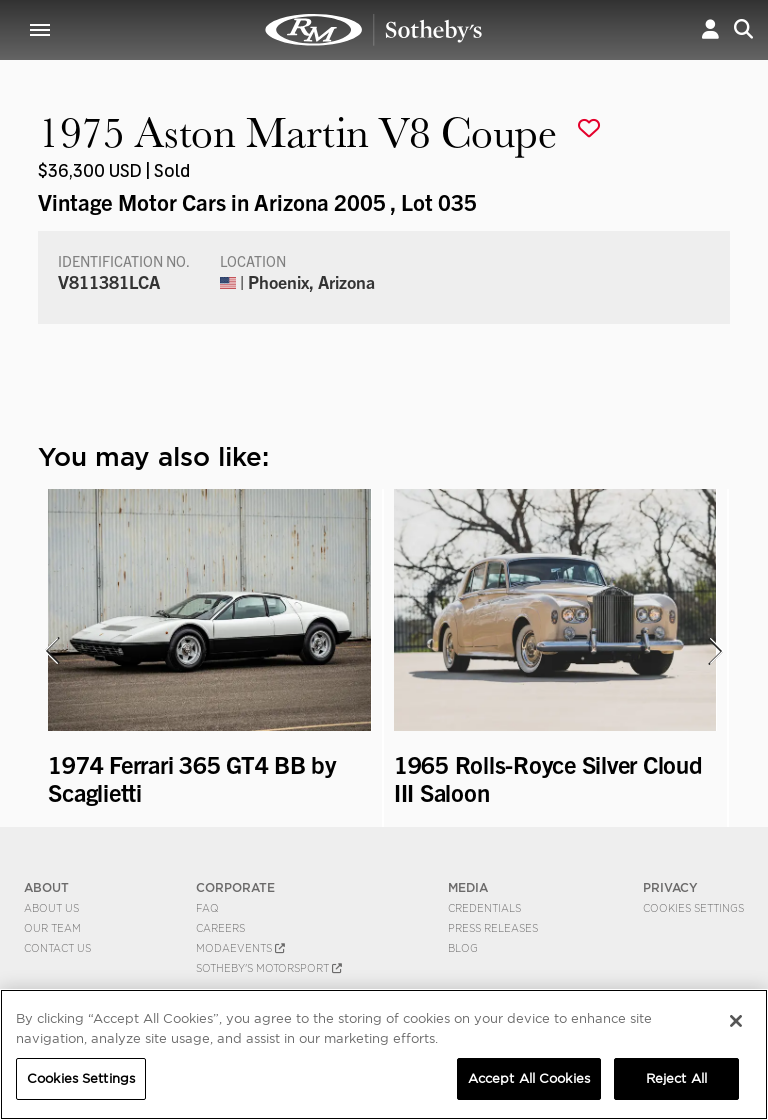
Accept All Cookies (529, 1078)
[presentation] (51, 651)
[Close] (736, 1021)
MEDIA (468, 887)
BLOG (463, 948)
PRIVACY (670, 887)
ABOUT (46, 887)
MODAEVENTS (240, 948)
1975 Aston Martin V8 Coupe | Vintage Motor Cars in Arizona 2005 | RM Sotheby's (374, 30)
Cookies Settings (693, 908)
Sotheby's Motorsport (269, 968)
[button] (710, 29)
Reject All (676, 1078)
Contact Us (57, 948)
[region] (384, 1054)
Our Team (52, 928)
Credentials (484, 908)
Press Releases (493, 928)
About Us (51, 908)
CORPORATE (235, 887)
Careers (220, 928)
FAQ (207, 908)
